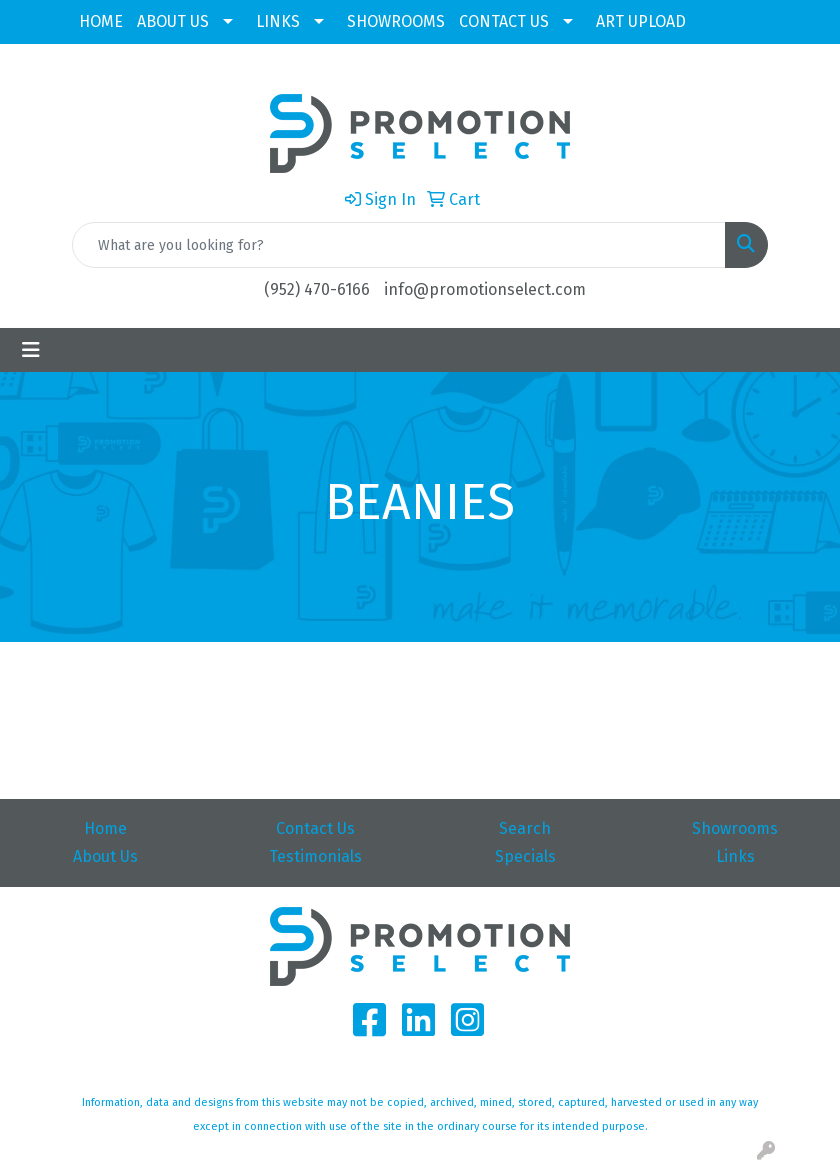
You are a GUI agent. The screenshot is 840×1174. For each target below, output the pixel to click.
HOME (101, 21)
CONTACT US (504, 21)
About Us (105, 856)
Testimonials (315, 856)
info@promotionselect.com (485, 289)
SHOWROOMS (396, 21)
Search (525, 828)
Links (735, 856)
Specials (525, 856)
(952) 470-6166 (317, 289)
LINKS (278, 21)
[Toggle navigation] (31, 350)
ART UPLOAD (641, 21)
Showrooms (735, 828)
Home (105, 828)
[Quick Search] (399, 245)
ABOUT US (173, 21)
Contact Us (315, 828)
